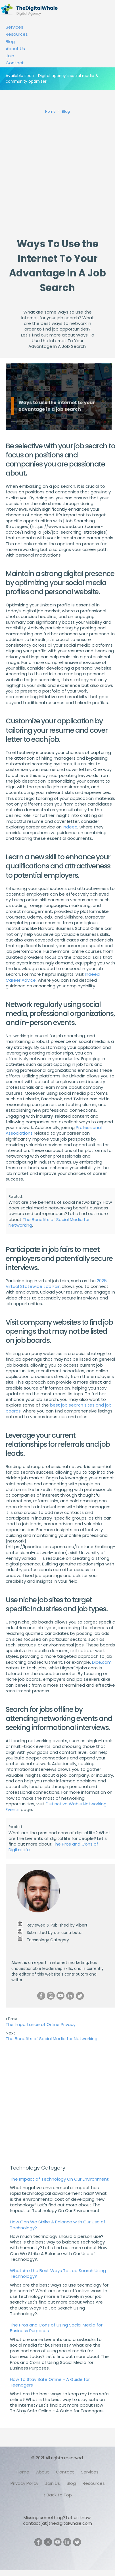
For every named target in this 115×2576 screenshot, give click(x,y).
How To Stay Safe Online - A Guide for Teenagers (50, 2382)
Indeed (70, 827)
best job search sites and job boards (59, 1408)
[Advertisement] (53, 174)
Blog (10, 41)
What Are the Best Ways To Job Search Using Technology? (58, 2273)
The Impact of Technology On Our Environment (59, 2179)
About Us (15, 49)
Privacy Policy (24, 2483)
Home (22, 2472)
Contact (15, 63)
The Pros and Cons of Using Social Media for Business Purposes (56, 2328)
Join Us (52, 2483)
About (42, 2472)
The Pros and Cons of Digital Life (53, 1847)
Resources (17, 34)
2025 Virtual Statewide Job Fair (56, 1283)
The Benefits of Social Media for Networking (49, 1222)
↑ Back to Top (57, 2495)
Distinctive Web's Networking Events (56, 1806)
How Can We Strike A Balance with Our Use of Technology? (57, 2224)
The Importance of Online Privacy (41, 2024)
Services (14, 27)
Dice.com (102, 1662)
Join (10, 56)
